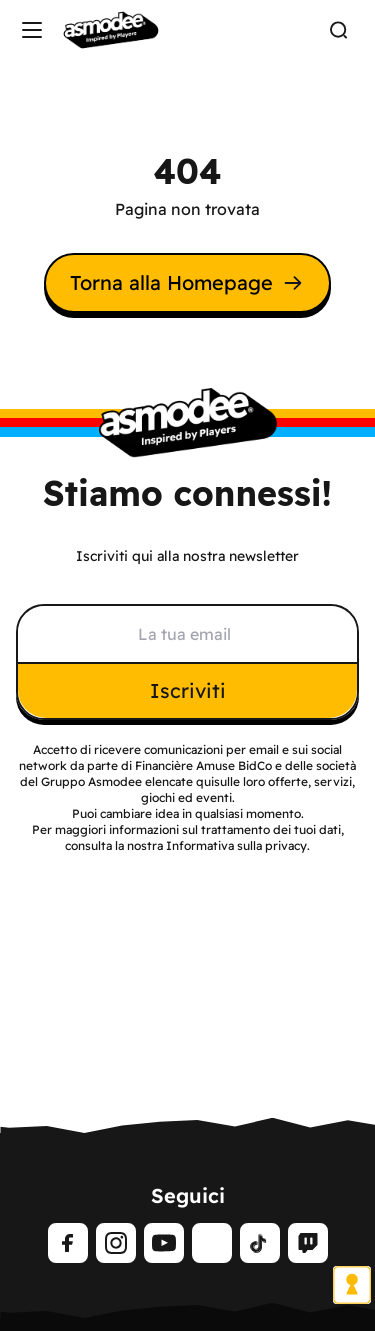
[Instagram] (116, 1243)
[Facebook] (68, 1243)
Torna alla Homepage (187, 282)
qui (205, 781)
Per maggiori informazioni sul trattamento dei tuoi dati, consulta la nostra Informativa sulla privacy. (188, 837)
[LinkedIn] (212, 1243)
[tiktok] (260, 1243)
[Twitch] (308, 1243)
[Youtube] (164, 1243)
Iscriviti (188, 690)
